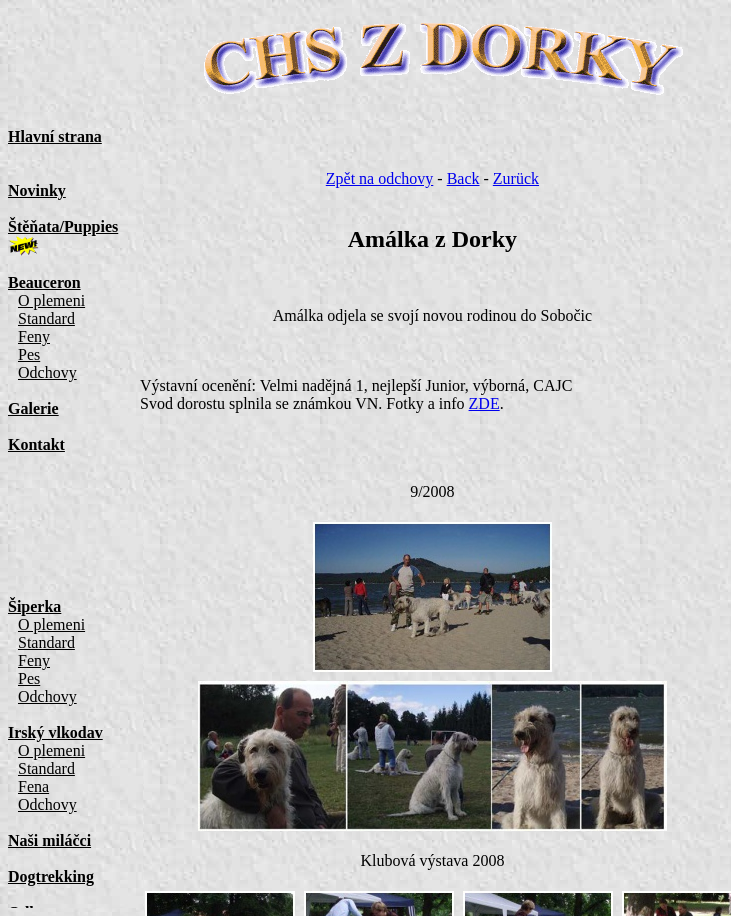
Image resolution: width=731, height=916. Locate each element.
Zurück (516, 178)
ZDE (484, 403)
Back (463, 178)
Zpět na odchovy (380, 178)
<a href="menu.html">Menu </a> (75, 458)
